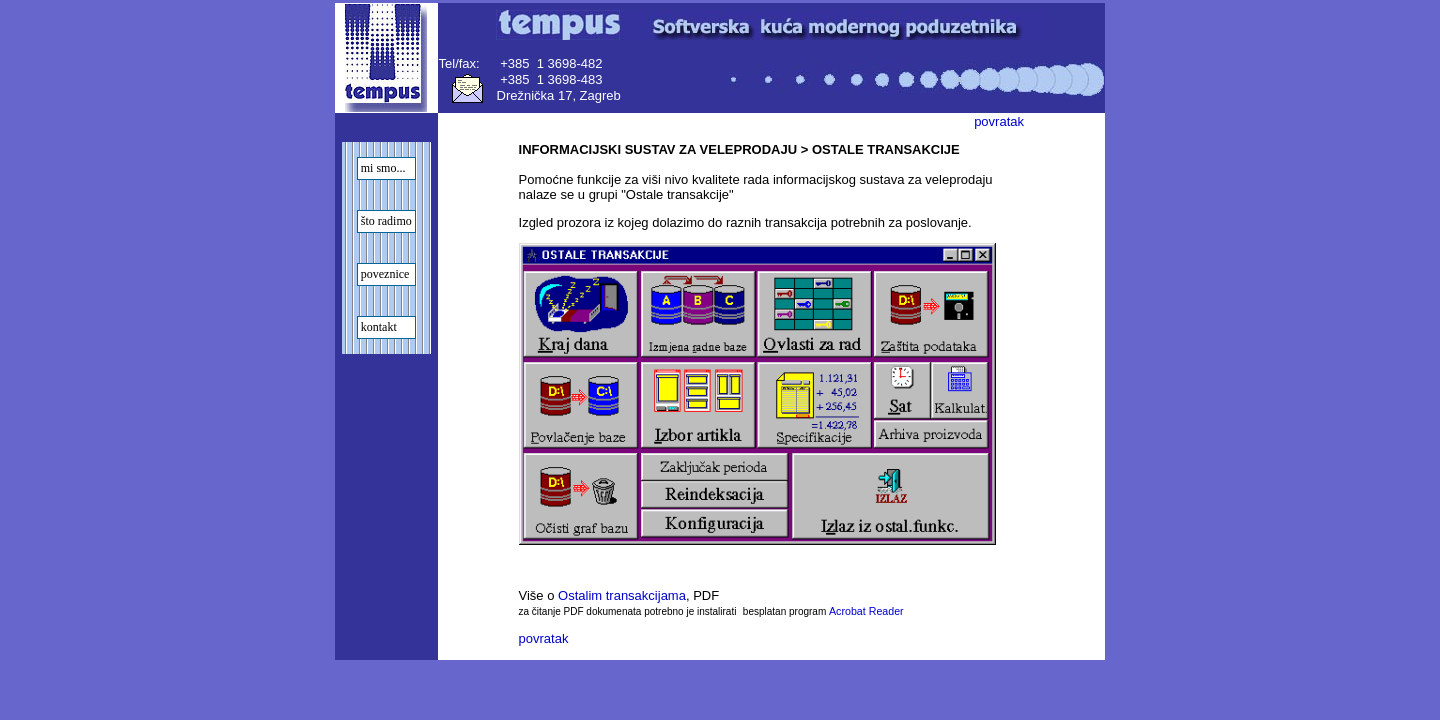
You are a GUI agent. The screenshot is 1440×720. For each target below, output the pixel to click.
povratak (999, 121)
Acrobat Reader (866, 611)
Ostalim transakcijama (622, 595)
